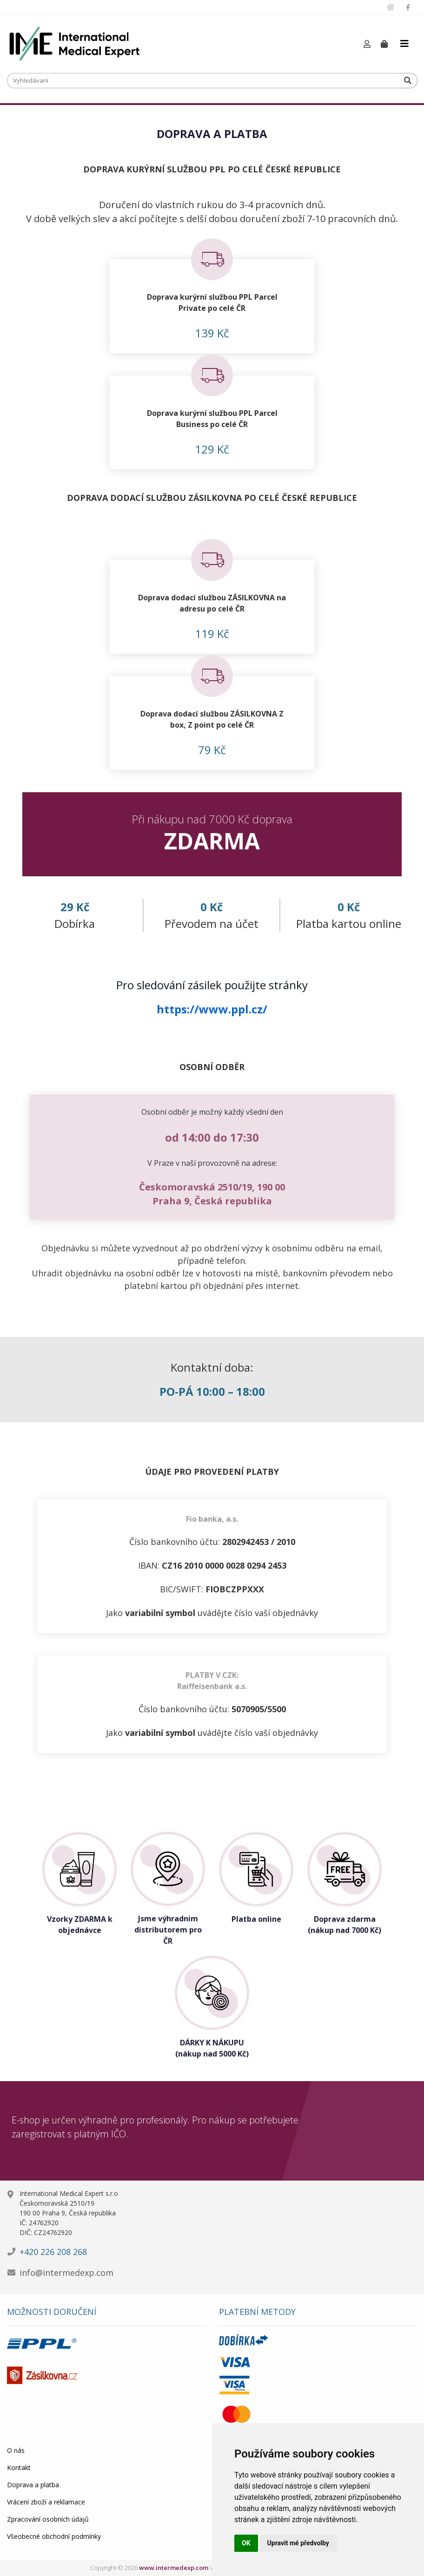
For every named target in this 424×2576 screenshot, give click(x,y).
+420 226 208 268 (53, 2251)
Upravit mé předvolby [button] (298, 2543)
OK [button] (246, 2543)
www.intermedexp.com (173, 2567)
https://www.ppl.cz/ (212, 1009)
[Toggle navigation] (404, 44)
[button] (367, 44)
